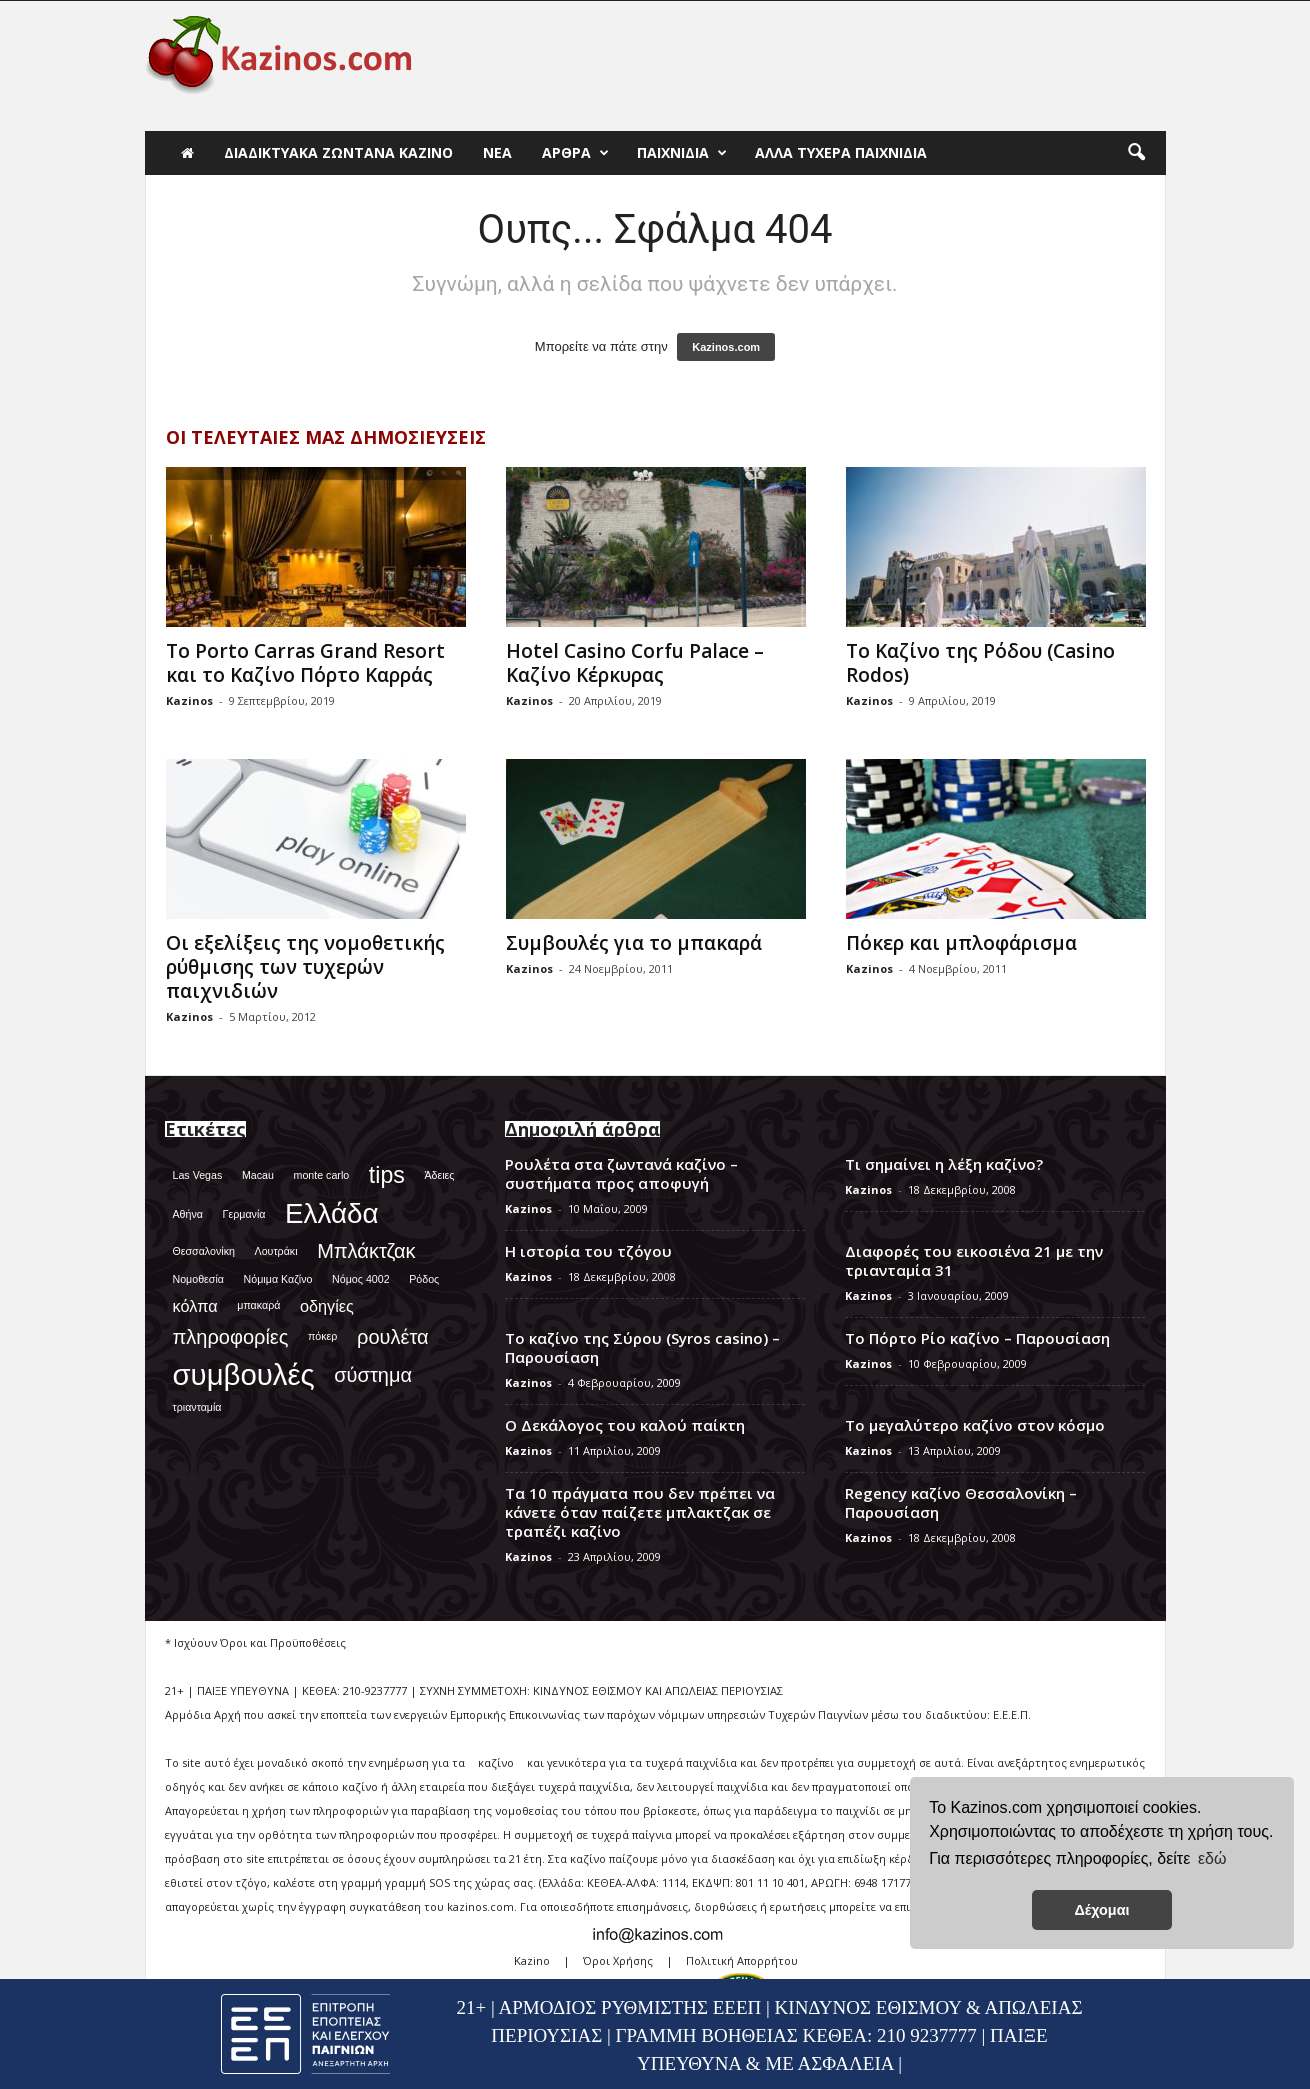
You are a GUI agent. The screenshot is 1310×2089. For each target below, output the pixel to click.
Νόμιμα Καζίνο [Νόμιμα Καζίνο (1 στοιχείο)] (278, 1279)
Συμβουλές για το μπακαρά (634, 943)
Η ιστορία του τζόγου (588, 1251)
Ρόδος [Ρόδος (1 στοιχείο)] (424, 1279)
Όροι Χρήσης (618, 1960)
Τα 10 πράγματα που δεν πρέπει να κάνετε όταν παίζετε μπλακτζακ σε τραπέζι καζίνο (640, 1512)
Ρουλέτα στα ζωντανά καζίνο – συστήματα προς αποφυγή (621, 1173)
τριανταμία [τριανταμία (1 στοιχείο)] (197, 1407)
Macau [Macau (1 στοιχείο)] (258, 1175)
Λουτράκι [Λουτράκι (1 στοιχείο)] (276, 1251)
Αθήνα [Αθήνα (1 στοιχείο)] (188, 1214)
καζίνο (496, 1762)
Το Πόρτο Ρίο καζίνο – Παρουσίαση (977, 1338)
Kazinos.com (726, 347)
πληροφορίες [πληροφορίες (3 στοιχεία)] (231, 1337)
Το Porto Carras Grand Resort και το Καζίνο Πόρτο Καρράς (305, 663)
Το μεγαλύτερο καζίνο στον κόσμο (975, 1425)
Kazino (532, 1960)
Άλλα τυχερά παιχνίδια (841, 152)
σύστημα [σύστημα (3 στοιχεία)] (373, 1375)
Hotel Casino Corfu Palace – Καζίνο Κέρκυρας (635, 663)
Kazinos (189, 700)
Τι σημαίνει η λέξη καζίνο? (944, 1164)
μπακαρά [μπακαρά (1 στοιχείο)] (258, 1305)
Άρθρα (575, 153)
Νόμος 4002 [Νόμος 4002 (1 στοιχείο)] (361, 1279)
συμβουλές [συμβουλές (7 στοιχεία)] (244, 1374)
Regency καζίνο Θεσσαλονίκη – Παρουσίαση (961, 1502)
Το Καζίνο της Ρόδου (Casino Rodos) (980, 663)
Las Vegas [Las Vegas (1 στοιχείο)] (198, 1175)
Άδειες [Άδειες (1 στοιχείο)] (439, 1175)
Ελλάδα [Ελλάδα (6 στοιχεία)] (331, 1213)
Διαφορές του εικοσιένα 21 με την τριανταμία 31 (974, 1260)
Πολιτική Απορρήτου (742, 1960)
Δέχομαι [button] (1101, 1910)
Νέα (497, 152)
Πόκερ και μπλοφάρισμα (961, 943)
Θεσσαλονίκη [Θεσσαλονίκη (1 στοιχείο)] (204, 1251)
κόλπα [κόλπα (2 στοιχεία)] (195, 1306)
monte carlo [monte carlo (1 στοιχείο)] (322, 1175)
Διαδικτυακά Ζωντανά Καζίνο (338, 152)
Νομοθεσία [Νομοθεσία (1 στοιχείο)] (198, 1279)
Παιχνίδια (682, 153)
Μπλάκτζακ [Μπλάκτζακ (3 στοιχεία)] (366, 1251)
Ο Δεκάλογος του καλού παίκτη (625, 1425)
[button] (1136, 153)
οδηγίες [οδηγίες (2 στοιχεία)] (327, 1306)
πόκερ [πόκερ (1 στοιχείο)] (322, 1336)
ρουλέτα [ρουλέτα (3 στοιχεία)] (393, 1337)
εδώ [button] (1212, 1858)
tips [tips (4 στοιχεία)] (387, 1175)
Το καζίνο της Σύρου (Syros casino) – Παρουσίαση (642, 1347)
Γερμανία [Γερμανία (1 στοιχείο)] (244, 1214)
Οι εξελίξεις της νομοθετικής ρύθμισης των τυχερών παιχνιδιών (305, 967)
